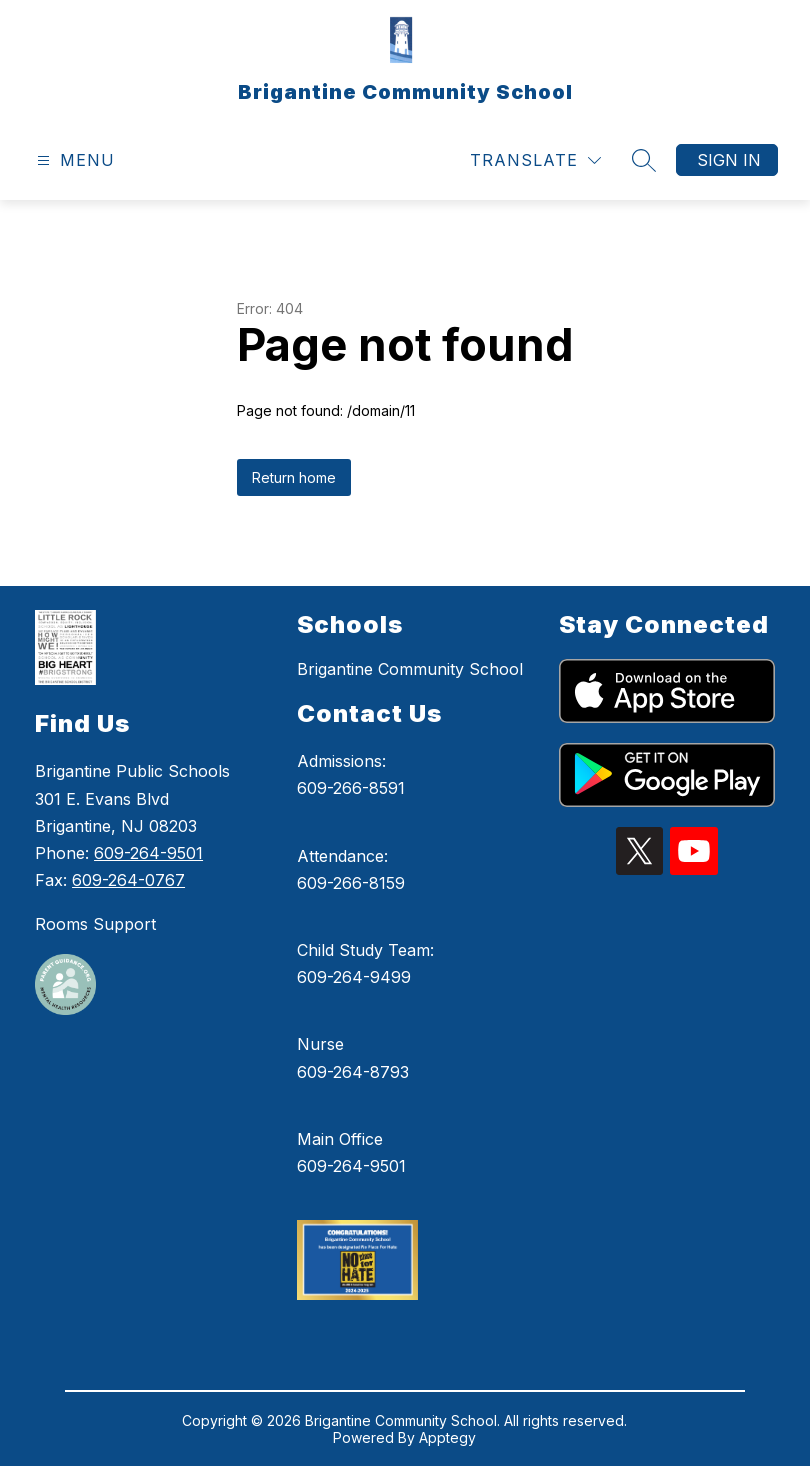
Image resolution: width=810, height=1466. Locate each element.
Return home (294, 477)
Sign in (729, 160)
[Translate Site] (535, 160)
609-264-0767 (128, 880)
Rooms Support (95, 924)
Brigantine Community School (410, 669)
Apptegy (447, 1437)
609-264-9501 (148, 853)
